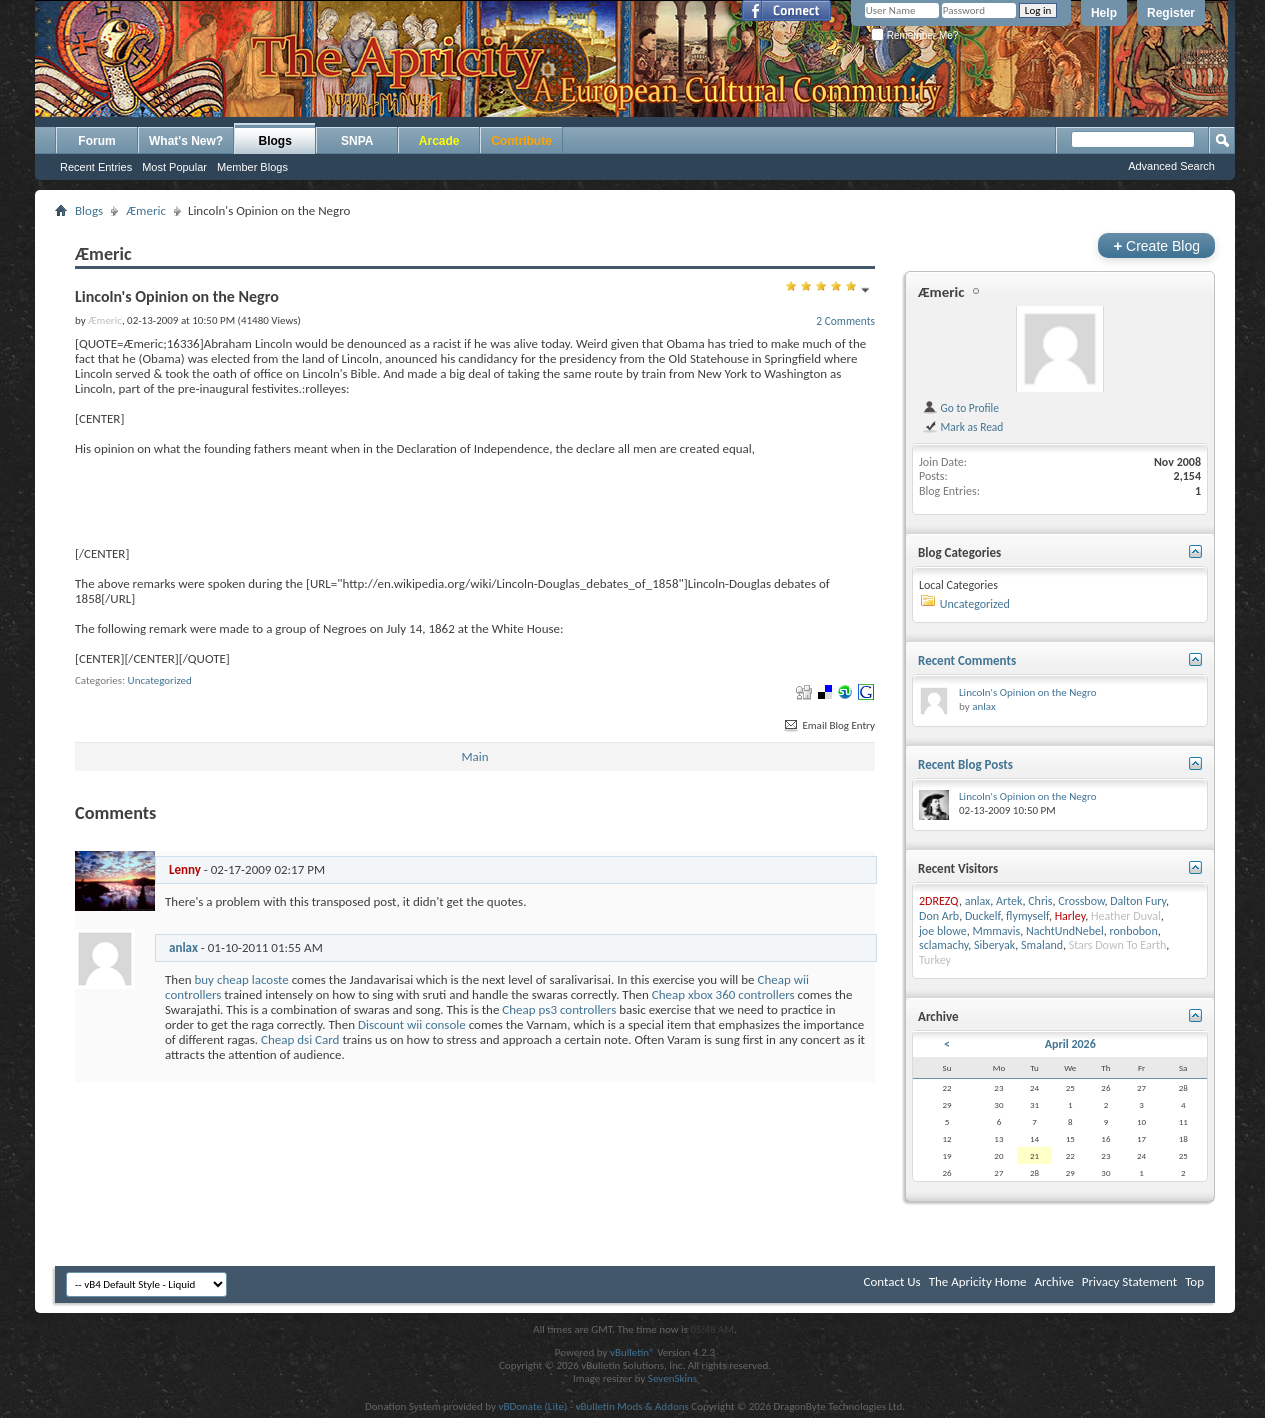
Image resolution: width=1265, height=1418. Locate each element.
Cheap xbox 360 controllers (723, 994)
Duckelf (982, 916)
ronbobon (1134, 931)
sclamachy (943, 945)
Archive (1053, 1281)
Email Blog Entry (828, 725)
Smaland (1042, 945)
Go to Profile (960, 408)
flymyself (1027, 916)
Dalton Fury (1138, 901)
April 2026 (1070, 1044)
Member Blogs (252, 167)
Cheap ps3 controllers (559, 1009)
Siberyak (994, 945)
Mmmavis (996, 931)
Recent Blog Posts (965, 764)
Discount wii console (412, 1024)
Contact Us (892, 1281)
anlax (183, 947)
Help (1104, 13)
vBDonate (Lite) (532, 1406)
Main (474, 756)
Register (1171, 13)
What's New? (186, 141)
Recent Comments (967, 660)
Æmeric (146, 210)
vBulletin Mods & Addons (632, 1406)
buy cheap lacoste (241, 979)
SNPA (357, 141)
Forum (96, 141)
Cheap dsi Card (300, 1039)
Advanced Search (1171, 166)
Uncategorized (160, 680)
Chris (1040, 901)
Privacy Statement (1129, 1281)
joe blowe (943, 931)
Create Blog (1156, 245)
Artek (1009, 901)
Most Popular (174, 167)
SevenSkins (672, 1378)
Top (1194, 1281)
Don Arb (939, 916)
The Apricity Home (978, 1281)
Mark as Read (962, 427)
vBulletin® (632, 1352)
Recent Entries (96, 167)
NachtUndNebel (1065, 931)
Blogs (275, 141)
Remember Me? (914, 35)
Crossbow (1081, 901)
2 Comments (845, 321)
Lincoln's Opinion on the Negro (1027, 692)
